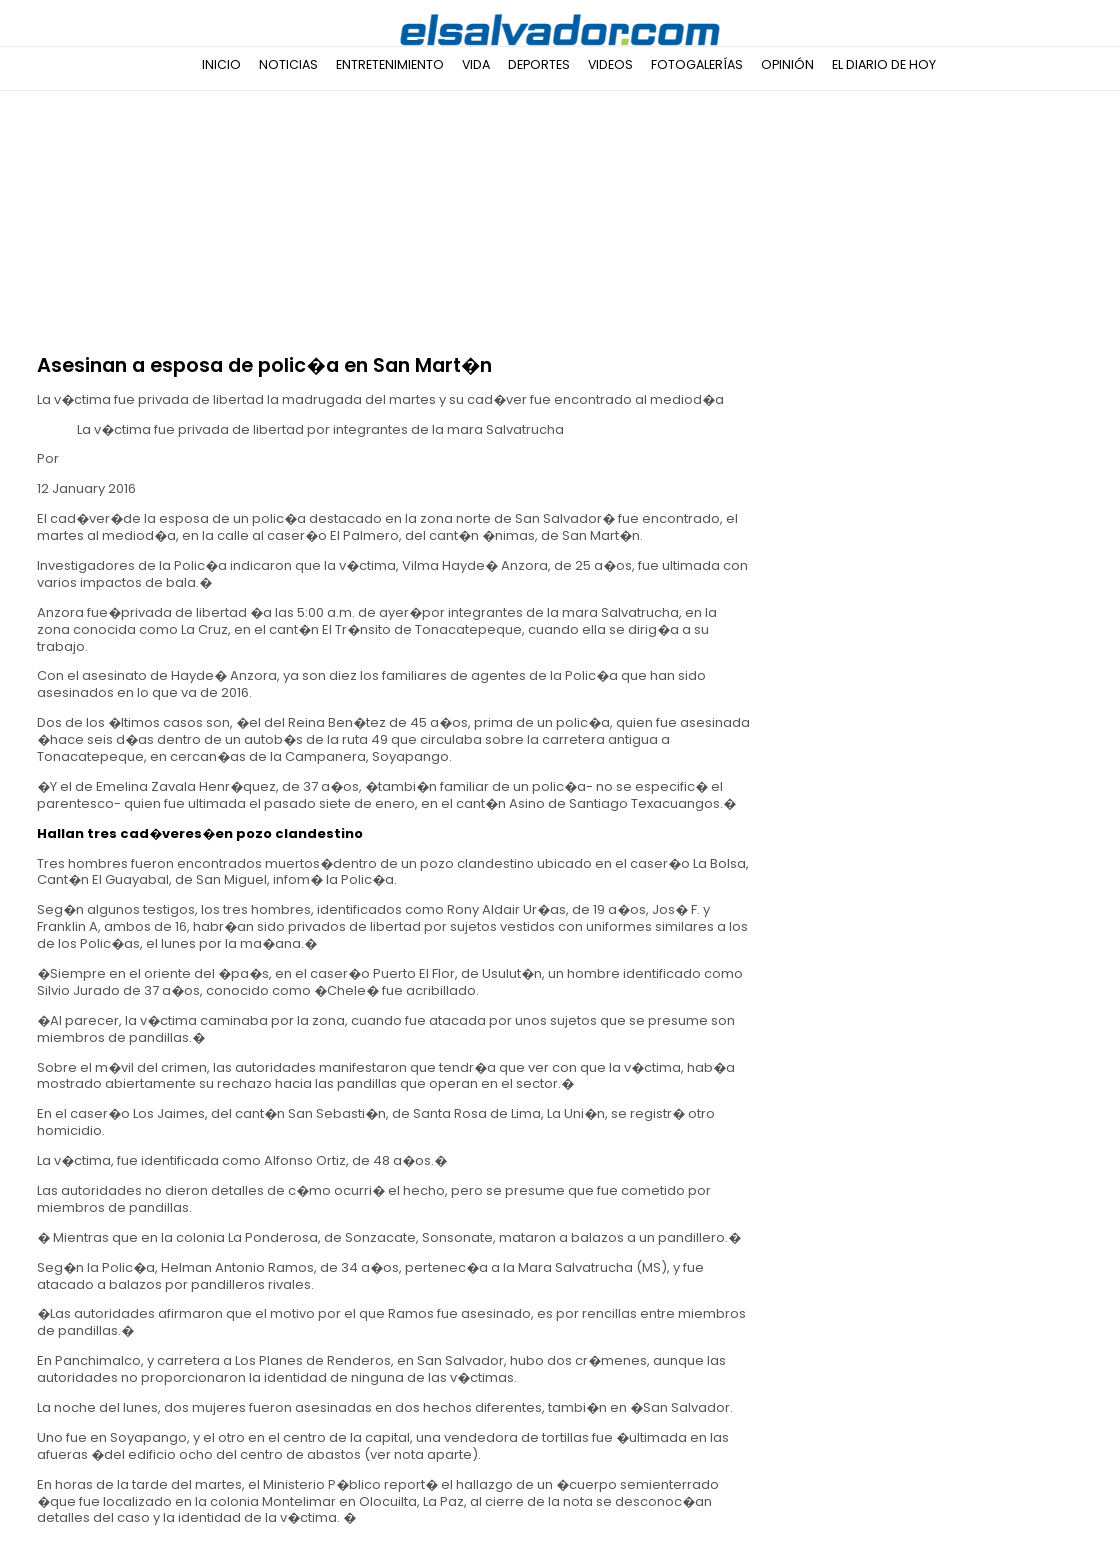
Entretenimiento (390, 64)
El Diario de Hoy (884, 64)
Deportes (539, 64)
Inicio (221, 64)
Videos (610, 64)
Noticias (288, 64)
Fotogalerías (697, 64)
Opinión (787, 64)
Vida (476, 64)
